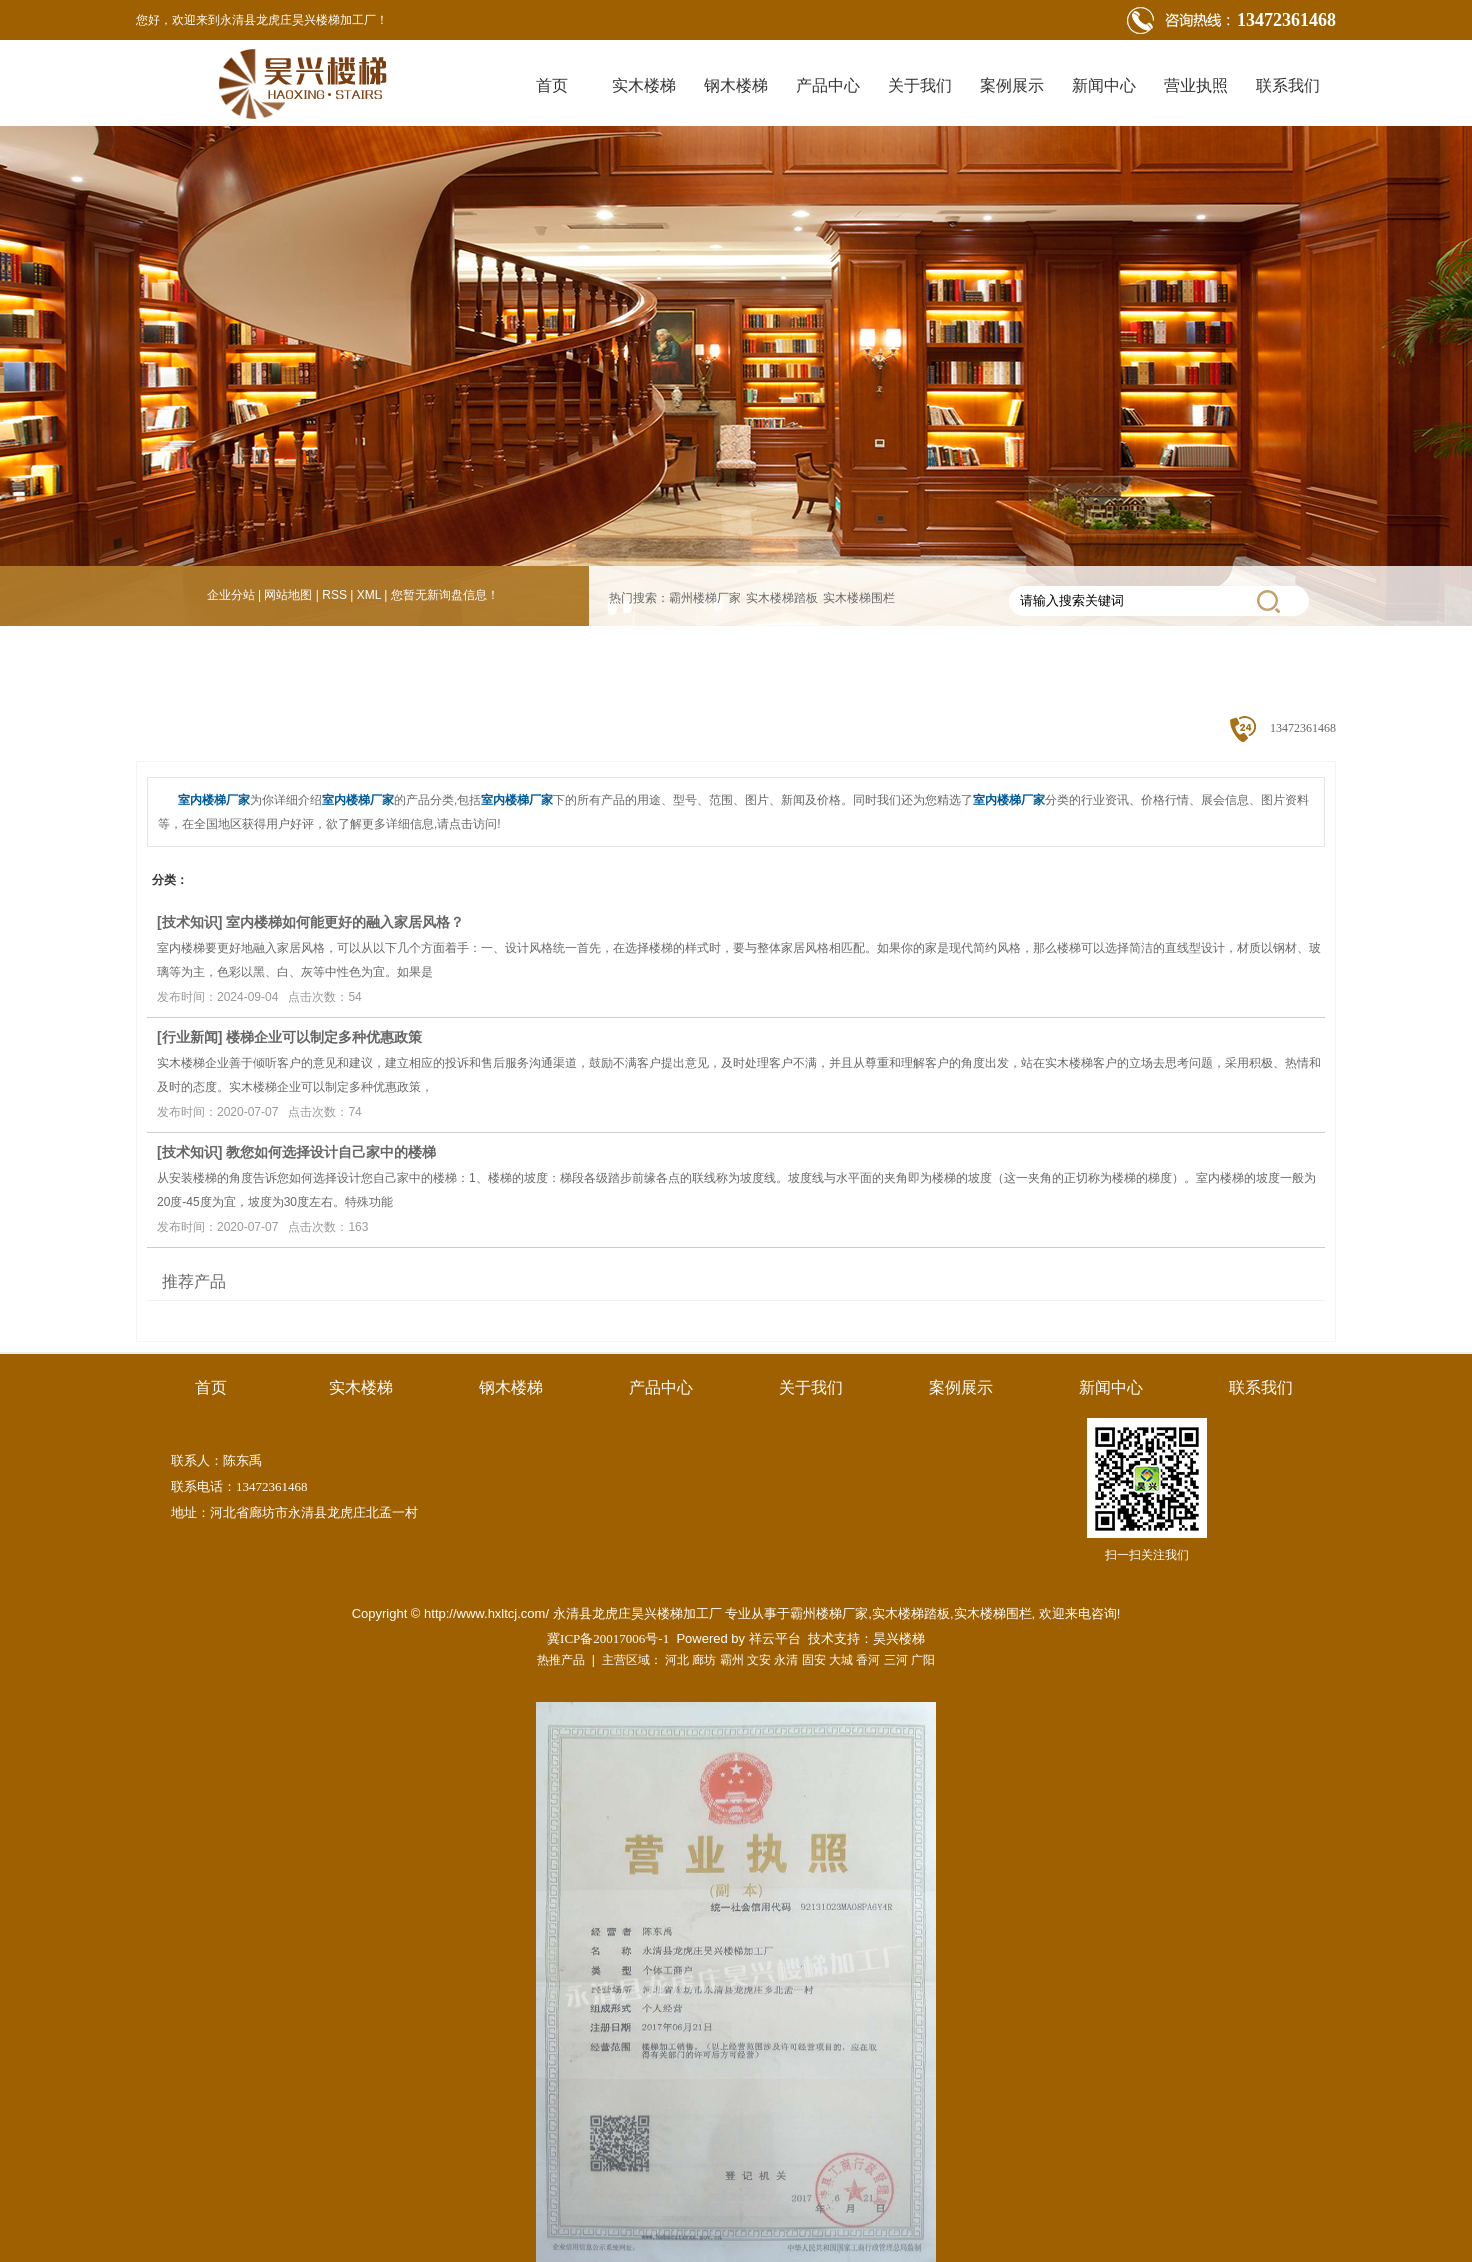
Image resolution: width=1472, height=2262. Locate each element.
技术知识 (190, 922)
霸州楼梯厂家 (705, 598)
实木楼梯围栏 (859, 598)
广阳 (923, 1660)
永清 (786, 1660)
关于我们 (920, 85)
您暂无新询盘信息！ (445, 595)
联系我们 (1288, 85)
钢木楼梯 (736, 85)
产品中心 (828, 85)
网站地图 (288, 595)
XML (369, 595)
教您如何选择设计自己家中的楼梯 (331, 1152)
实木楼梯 (644, 85)
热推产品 (561, 1660)
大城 (841, 1660)
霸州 (732, 1660)
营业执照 (1196, 85)
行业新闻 (190, 1037)
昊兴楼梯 (899, 1638)
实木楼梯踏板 (782, 598)
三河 (896, 1660)
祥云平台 (775, 1638)
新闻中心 (1104, 85)
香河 (868, 1660)
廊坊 (704, 1660)
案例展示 (1012, 85)
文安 (759, 1660)
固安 (814, 1660)
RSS (334, 595)
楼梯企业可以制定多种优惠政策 (324, 1037)
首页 (552, 85)
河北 (677, 1660)
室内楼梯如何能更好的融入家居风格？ (345, 922)
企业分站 (231, 595)
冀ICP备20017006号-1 (608, 1638)
